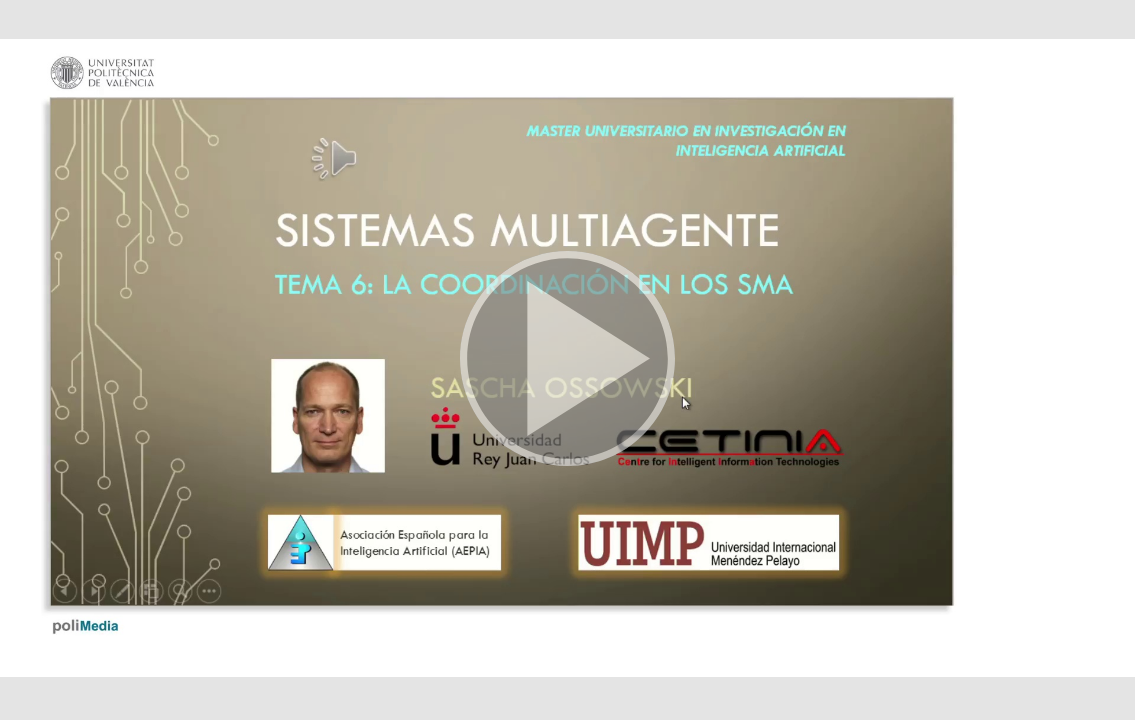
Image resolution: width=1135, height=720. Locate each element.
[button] (567, 360)
